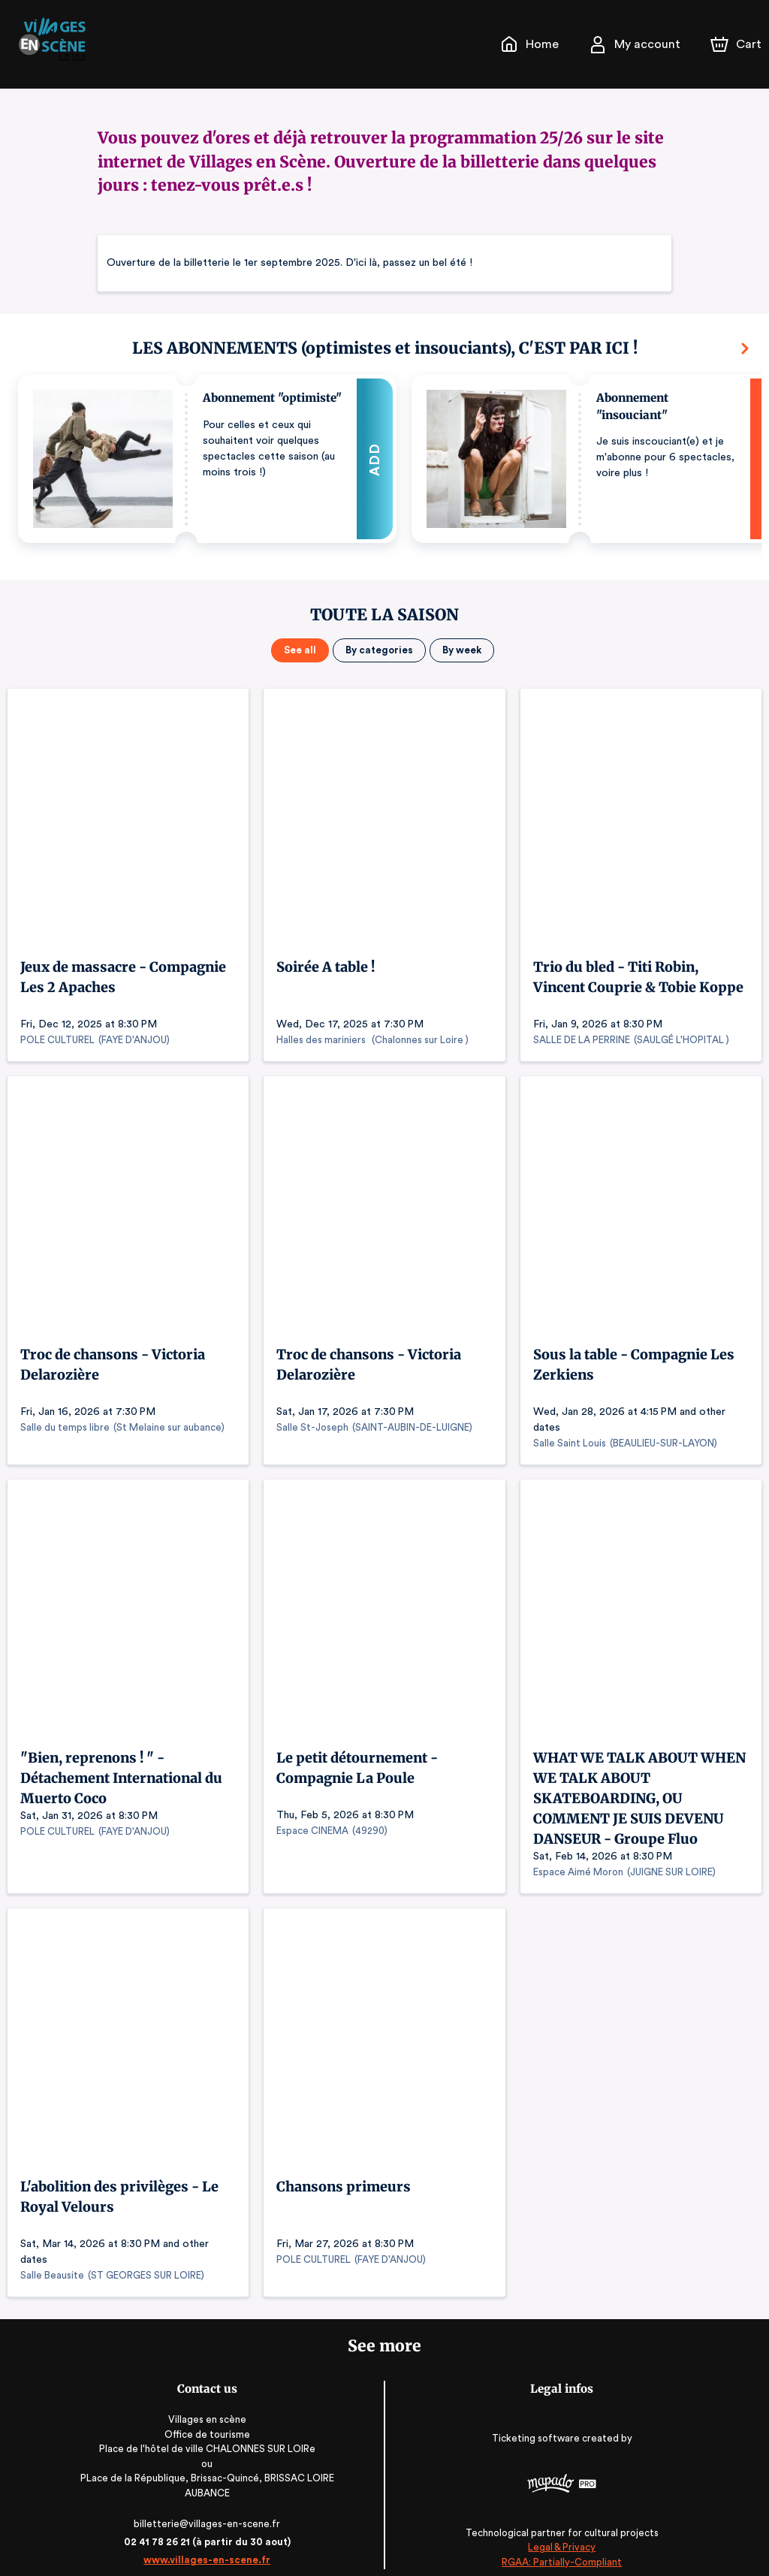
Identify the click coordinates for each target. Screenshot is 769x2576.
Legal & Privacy (562, 2531)
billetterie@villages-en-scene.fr (206, 2508)
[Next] (744, 348)
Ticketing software (538, 2421)
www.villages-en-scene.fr (206, 2544)
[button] (207, 459)
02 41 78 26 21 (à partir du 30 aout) (206, 2526)
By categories (378, 650)
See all (301, 650)
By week (459, 650)
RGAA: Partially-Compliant (562, 2546)
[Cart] (737, 44)
